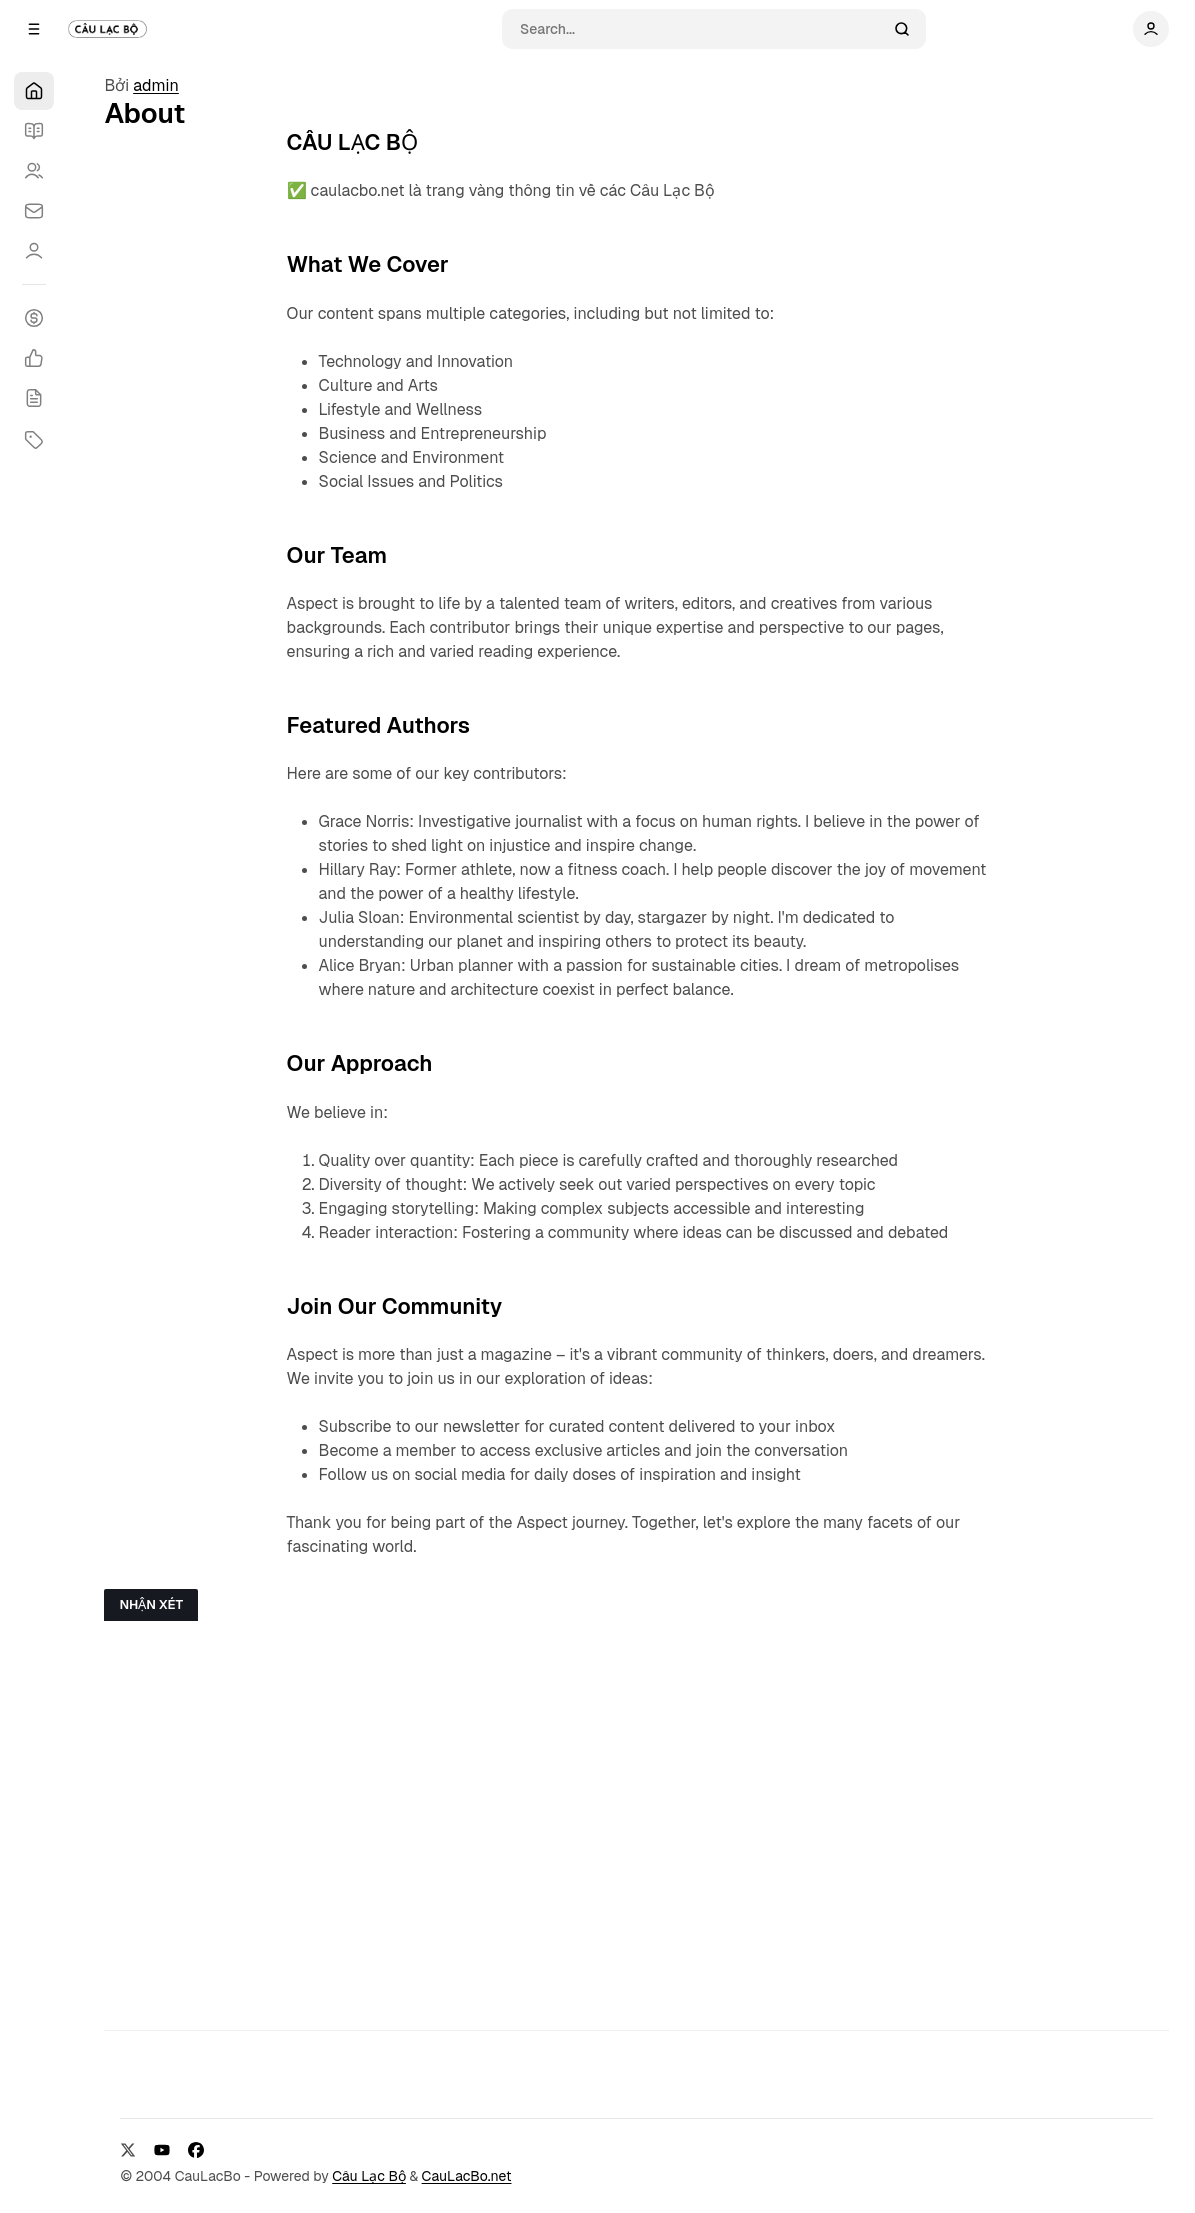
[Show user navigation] (1151, 29)
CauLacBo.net (467, 2176)
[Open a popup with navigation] (34, 29)
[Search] (701, 29)
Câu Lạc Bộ (369, 2176)
